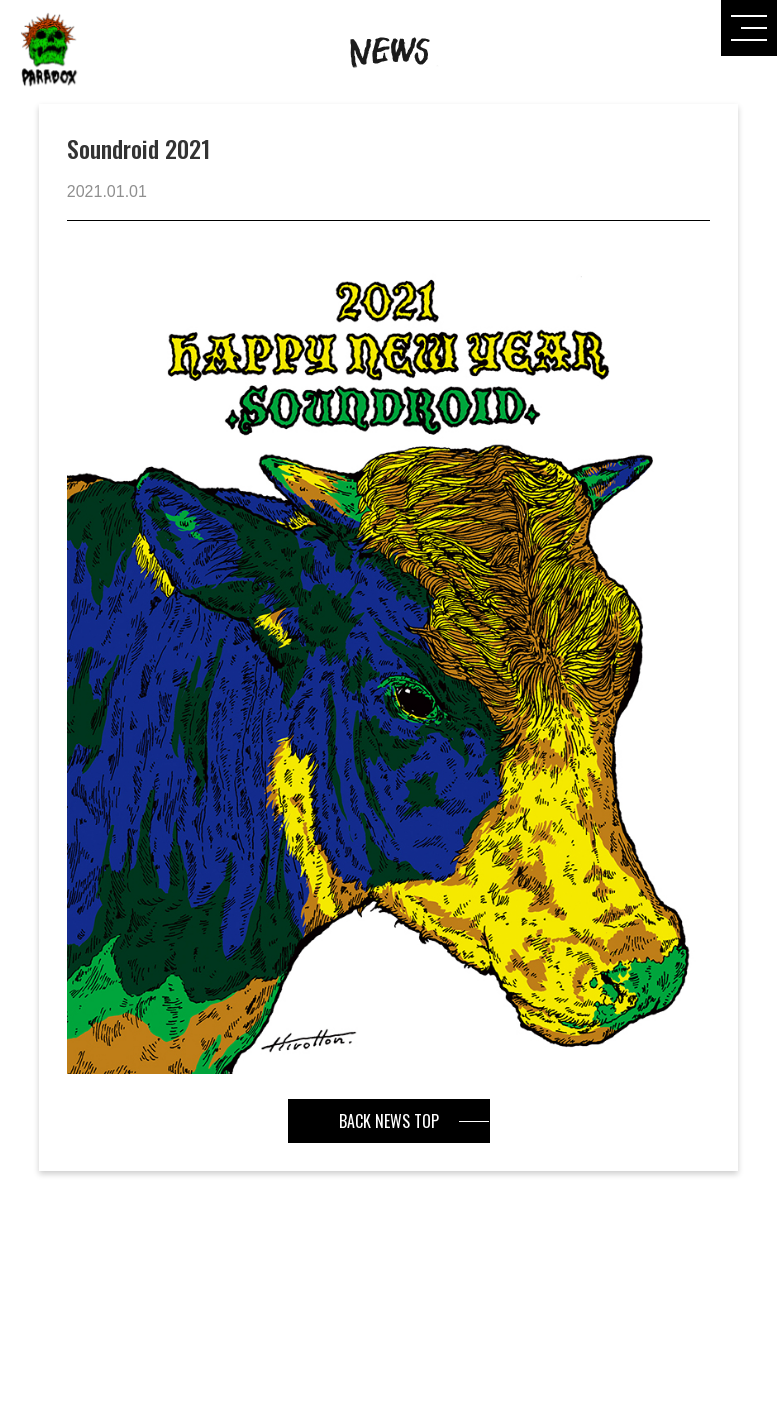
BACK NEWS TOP (389, 1121)
